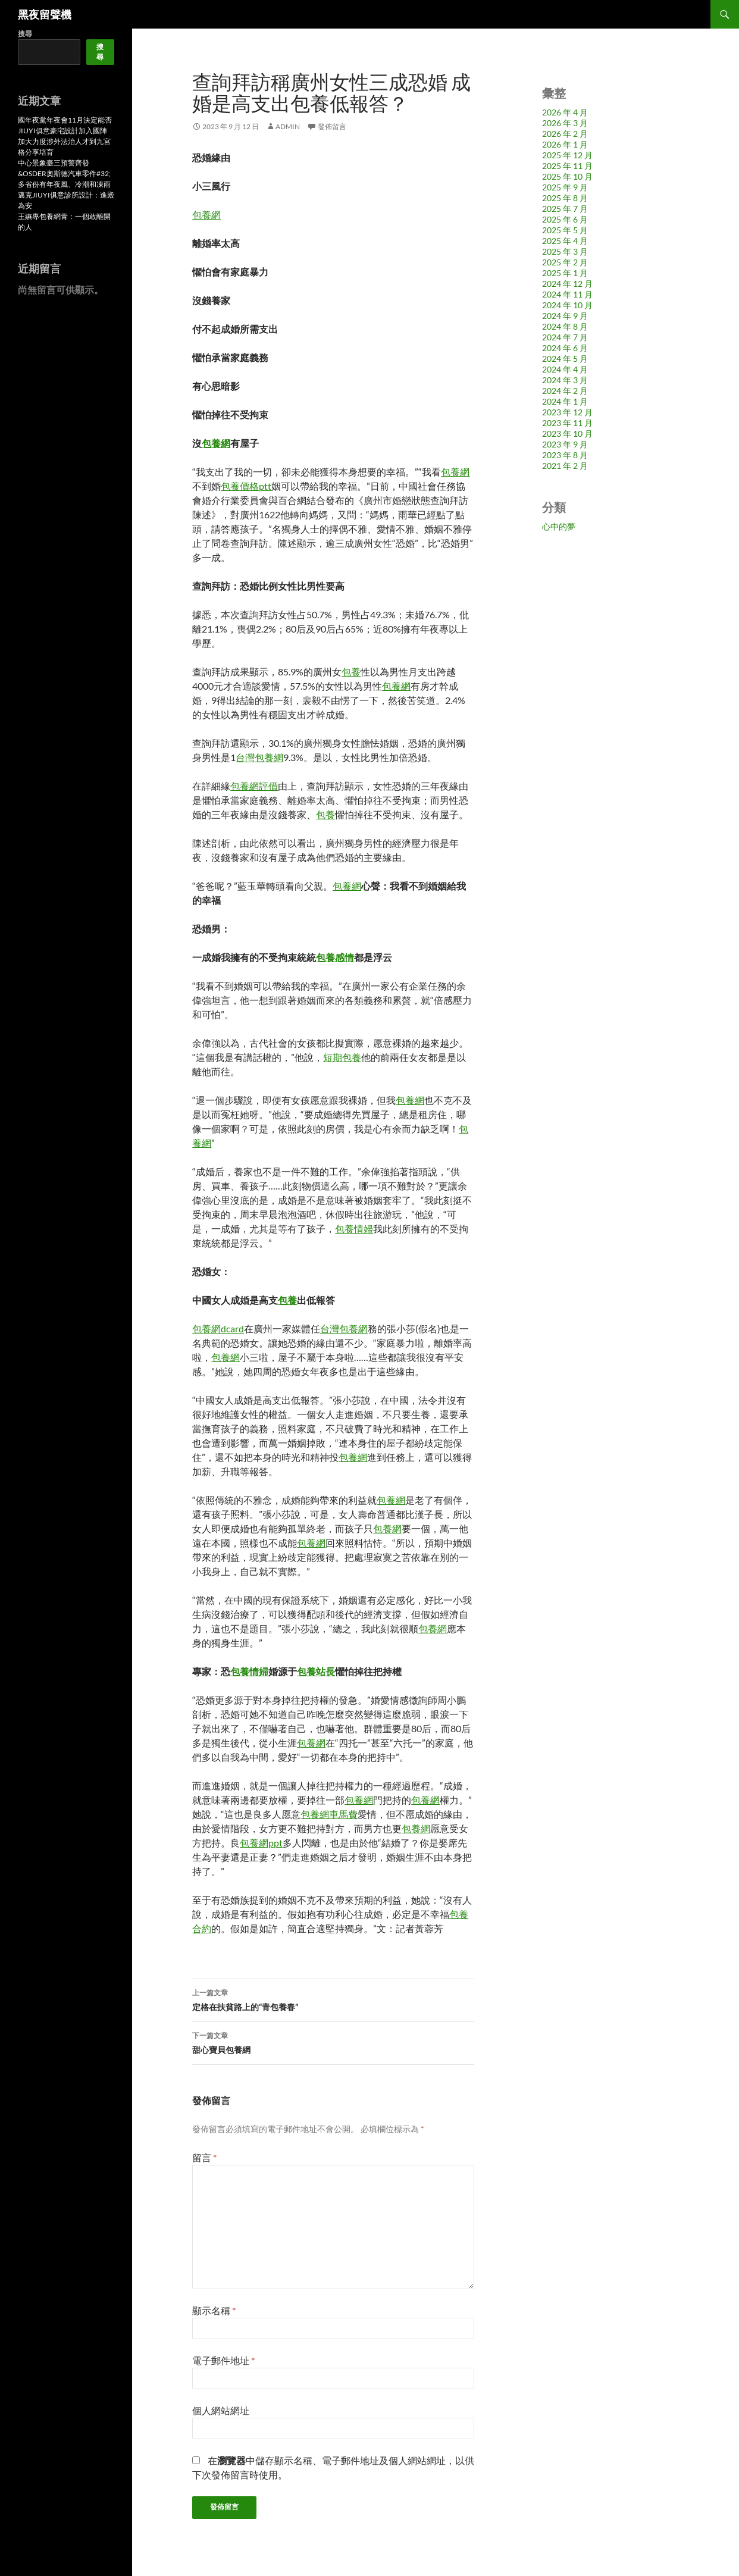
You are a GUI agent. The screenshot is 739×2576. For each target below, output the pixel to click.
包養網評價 (254, 785)
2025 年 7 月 (565, 209)
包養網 (206, 214)
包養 (351, 671)
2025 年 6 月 (565, 219)
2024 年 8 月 (565, 326)
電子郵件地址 (223, 2360)
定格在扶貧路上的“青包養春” (333, 1999)
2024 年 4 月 (565, 369)
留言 (204, 2157)
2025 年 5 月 (565, 230)
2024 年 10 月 (567, 305)
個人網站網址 (220, 2410)
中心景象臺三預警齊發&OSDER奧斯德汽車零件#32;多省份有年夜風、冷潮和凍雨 (64, 173)
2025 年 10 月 (567, 176)
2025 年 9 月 (565, 187)
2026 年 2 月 (565, 134)
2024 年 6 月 (565, 348)
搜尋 (25, 33)
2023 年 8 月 (565, 455)
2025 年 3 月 (565, 251)
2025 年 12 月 (567, 155)
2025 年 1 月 (565, 273)
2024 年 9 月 (565, 316)
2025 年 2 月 (565, 262)
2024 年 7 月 (565, 337)
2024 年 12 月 (567, 283)
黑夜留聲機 (44, 14)
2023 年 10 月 (567, 433)
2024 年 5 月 (565, 358)
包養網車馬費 (329, 1814)
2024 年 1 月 (565, 401)
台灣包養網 (259, 757)
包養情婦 (354, 1228)
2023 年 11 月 (567, 423)
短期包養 (342, 1057)
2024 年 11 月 (567, 294)
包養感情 (335, 957)
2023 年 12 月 (567, 412)
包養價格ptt (246, 486)
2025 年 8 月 (565, 198)
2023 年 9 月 (565, 444)
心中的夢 (558, 526)
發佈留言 (332, 126)
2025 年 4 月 (565, 241)
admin (287, 126)
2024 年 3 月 (565, 380)
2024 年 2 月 (565, 391)
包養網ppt (261, 1842)
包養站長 (316, 1671)
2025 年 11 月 (567, 166)
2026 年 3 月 (565, 123)
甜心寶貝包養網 (333, 2042)
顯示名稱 (214, 2310)
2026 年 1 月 (565, 144)
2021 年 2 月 (565, 466)
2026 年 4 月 (565, 112)
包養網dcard (218, 1328)
